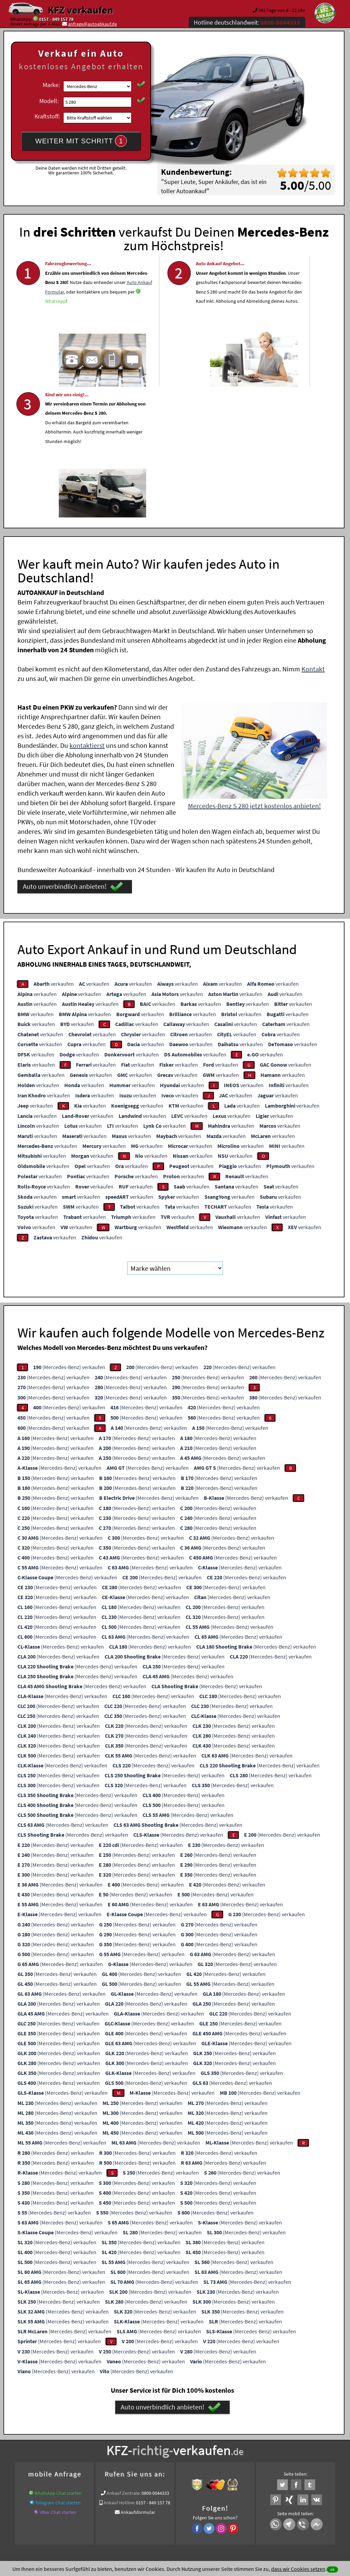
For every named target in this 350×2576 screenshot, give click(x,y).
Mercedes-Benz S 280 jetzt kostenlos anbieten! (254, 670)
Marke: (51, 85)
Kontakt (313, 533)
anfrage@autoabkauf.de (92, 24)
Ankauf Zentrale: (123, 2358)
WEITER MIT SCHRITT (81, 141)
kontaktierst (87, 610)
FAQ (224, 2509)
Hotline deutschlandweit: (247, 22)
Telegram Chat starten (58, 2367)
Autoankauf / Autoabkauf (130, 2439)
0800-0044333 (155, 2358)
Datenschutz (134, 2509)
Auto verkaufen (243, 2431)
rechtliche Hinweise (170, 2509)
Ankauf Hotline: (119, 2367)
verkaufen (53, 848)
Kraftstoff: (47, 116)
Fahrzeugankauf (175, 2439)
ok (332, 2569)
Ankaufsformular (138, 2377)
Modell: (48, 101)
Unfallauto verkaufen (161, 2431)
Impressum (205, 2509)
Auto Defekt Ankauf (80, 2439)
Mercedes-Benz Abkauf (302, 2439)
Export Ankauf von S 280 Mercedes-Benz (235, 2439)
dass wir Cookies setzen (298, 2568)
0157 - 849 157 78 (56, 19)
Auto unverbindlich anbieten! (73, 751)
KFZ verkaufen (80, 9)
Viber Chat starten (58, 2377)
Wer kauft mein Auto (115, 2431)
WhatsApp (55, 338)
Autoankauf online (205, 2431)
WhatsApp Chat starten (58, 2358)
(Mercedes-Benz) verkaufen (69, 1231)
